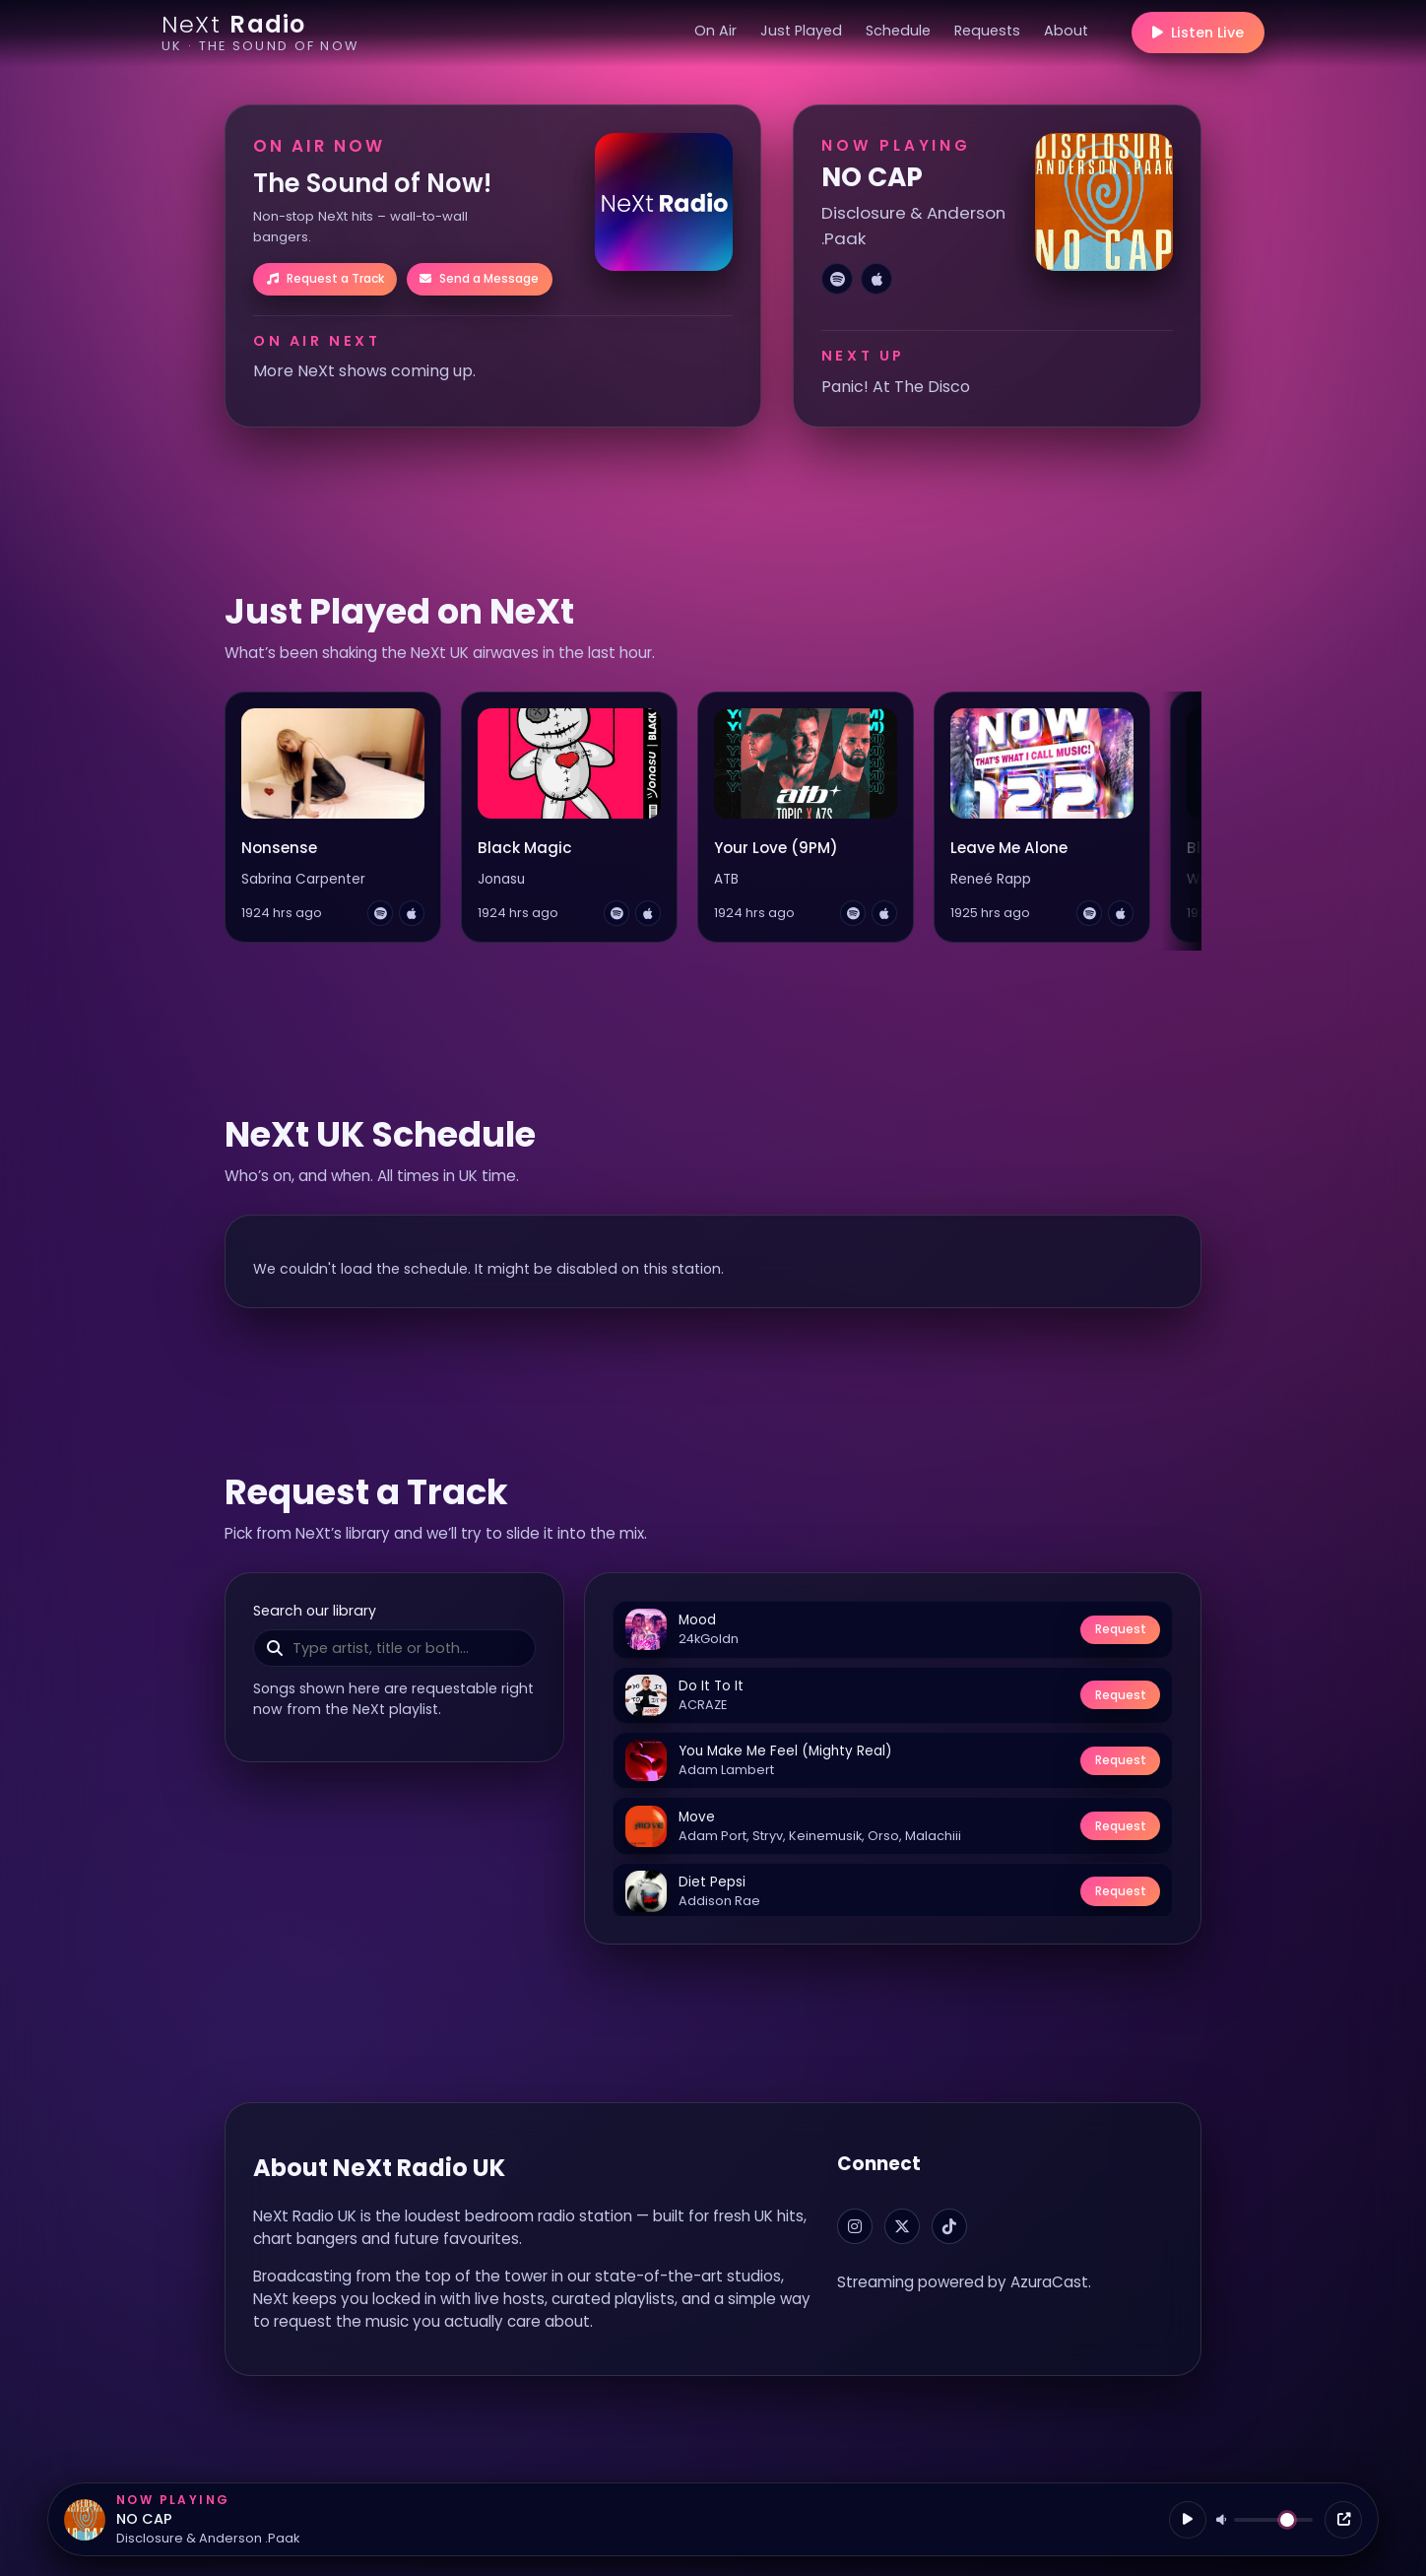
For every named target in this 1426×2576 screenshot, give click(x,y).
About (1066, 30)
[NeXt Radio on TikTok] (949, 2226)
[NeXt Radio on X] (902, 2226)
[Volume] (1273, 2520)
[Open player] (1343, 2520)
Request (1120, 1628)
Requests (987, 30)
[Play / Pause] (1187, 2520)
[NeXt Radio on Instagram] (855, 2226)
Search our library (314, 1610)
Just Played (801, 30)
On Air (715, 30)
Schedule (898, 30)
